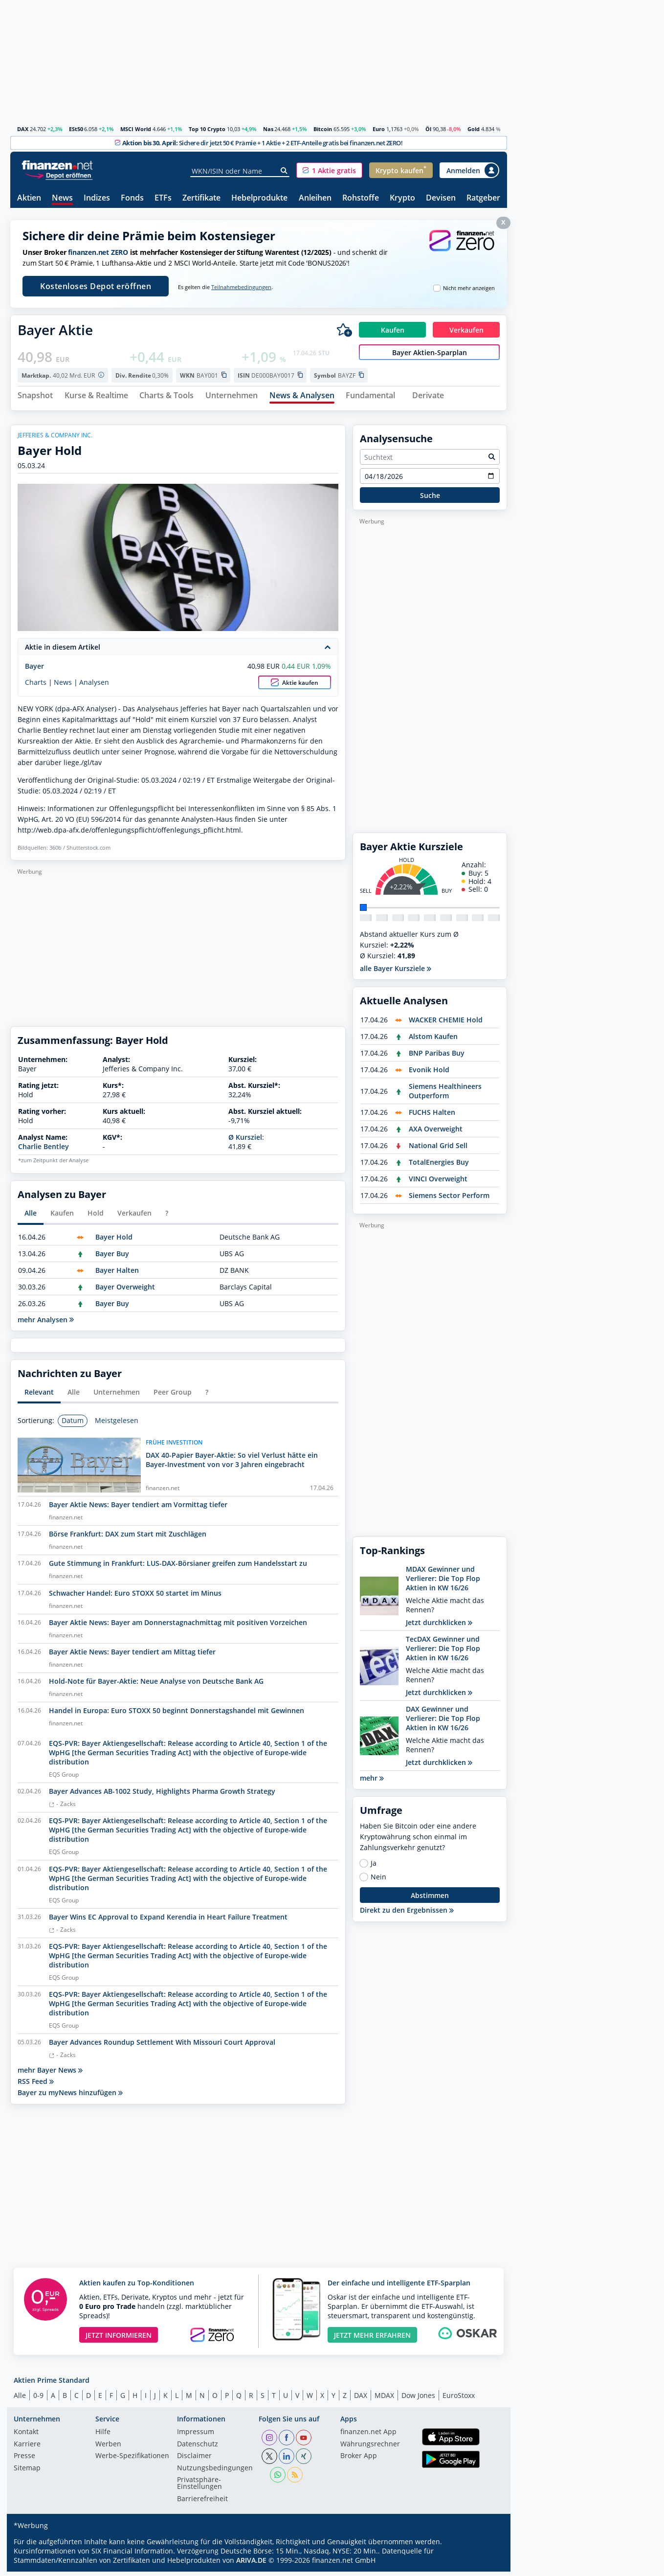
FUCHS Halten (432, 1116)
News (62, 198)
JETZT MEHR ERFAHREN (372, 2339)
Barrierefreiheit (202, 2503)
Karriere (27, 2448)
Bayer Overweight (125, 1290)
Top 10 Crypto (207, 129)
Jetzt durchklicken (439, 1626)
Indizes (97, 198)
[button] (329, 170)
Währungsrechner (370, 2448)
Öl (428, 129)
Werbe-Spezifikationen (132, 2460)
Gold (473, 129)
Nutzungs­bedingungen (215, 2472)
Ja (373, 1867)
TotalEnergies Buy (439, 1166)
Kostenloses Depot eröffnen (95, 286)
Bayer (34, 670)
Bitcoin (322, 129)
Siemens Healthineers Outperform (445, 1095)
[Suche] (284, 170)
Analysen (94, 686)
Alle (20, 2399)
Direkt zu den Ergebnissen (407, 1914)
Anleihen (315, 198)
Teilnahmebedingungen (241, 287)
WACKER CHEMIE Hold (446, 1024)
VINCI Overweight (438, 1183)
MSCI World (135, 129)
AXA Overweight (436, 1133)
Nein (378, 1881)
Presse (24, 2460)
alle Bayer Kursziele (395, 972)
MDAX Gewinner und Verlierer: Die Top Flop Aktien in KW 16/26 (443, 1583)
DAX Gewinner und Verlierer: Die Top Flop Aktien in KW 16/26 (443, 1723)
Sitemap (27, 2472)
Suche (430, 499)
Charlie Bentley (43, 1150)
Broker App (358, 2460)
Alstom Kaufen (433, 1040)
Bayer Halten (117, 1274)
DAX (22, 129)
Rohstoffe (360, 198)
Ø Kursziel (245, 1141)
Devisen (441, 198)
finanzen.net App (368, 2436)
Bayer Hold (114, 1240)
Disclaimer (194, 2460)
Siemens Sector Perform (449, 1199)
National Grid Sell (438, 1149)
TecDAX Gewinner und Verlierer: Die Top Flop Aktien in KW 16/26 (443, 1653)
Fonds (132, 198)
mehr (372, 1782)
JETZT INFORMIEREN (119, 2339)
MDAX (384, 2399)
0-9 (38, 2399)
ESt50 (76, 129)
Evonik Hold (429, 1074)
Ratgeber (483, 198)
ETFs (163, 198)
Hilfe (103, 2436)
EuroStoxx (459, 2399)
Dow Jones (418, 2399)
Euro (379, 129)
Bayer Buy (112, 1257)
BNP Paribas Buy (437, 1057)
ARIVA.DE (251, 2564)
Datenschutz (197, 2448)
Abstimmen (430, 1899)
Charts (35, 686)
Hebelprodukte (259, 198)
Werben (108, 2448)
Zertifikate (201, 198)
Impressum (195, 2436)
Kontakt (26, 2436)
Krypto (402, 198)
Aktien (29, 198)
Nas (268, 129)
